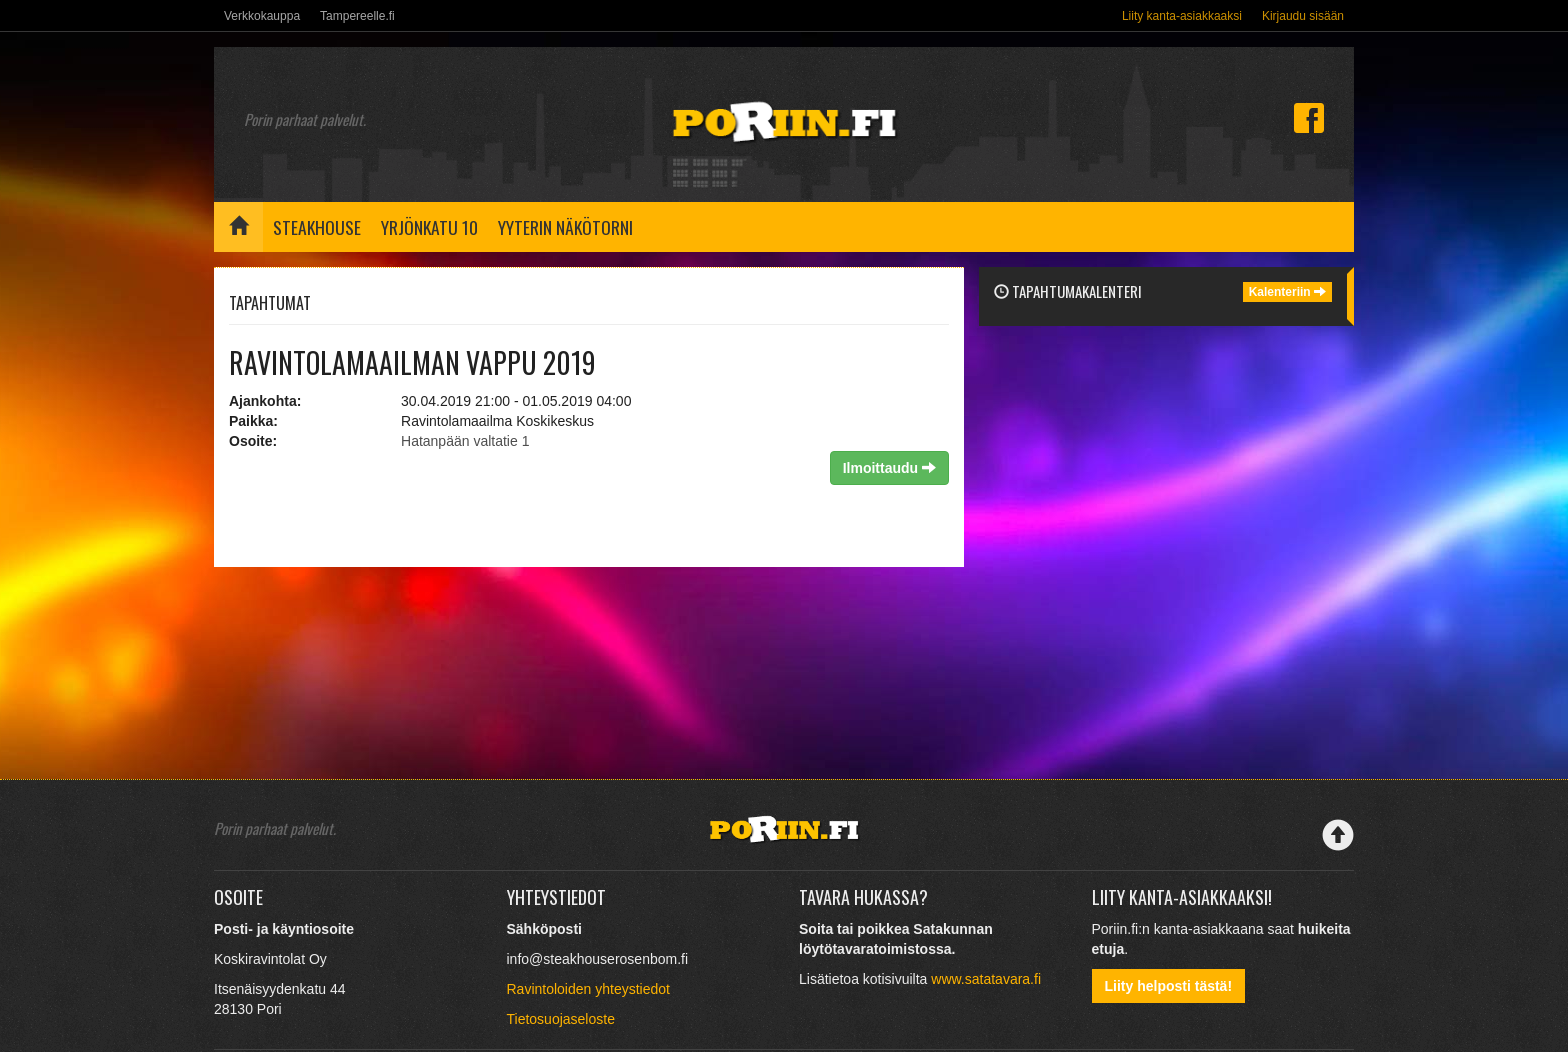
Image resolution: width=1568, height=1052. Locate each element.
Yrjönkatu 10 (429, 227)
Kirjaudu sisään (1303, 16)
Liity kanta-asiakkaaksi (1182, 16)
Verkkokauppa (262, 16)
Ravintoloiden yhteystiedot (588, 989)
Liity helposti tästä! (1169, 986)
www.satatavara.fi (986, 979)
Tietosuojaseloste (561, 1019)
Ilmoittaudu (889, 468)
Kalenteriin (1287, 292)
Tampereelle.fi (357, 16)
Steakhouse (317, 227)
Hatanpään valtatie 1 (465, 441)
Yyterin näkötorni (565, 227)
